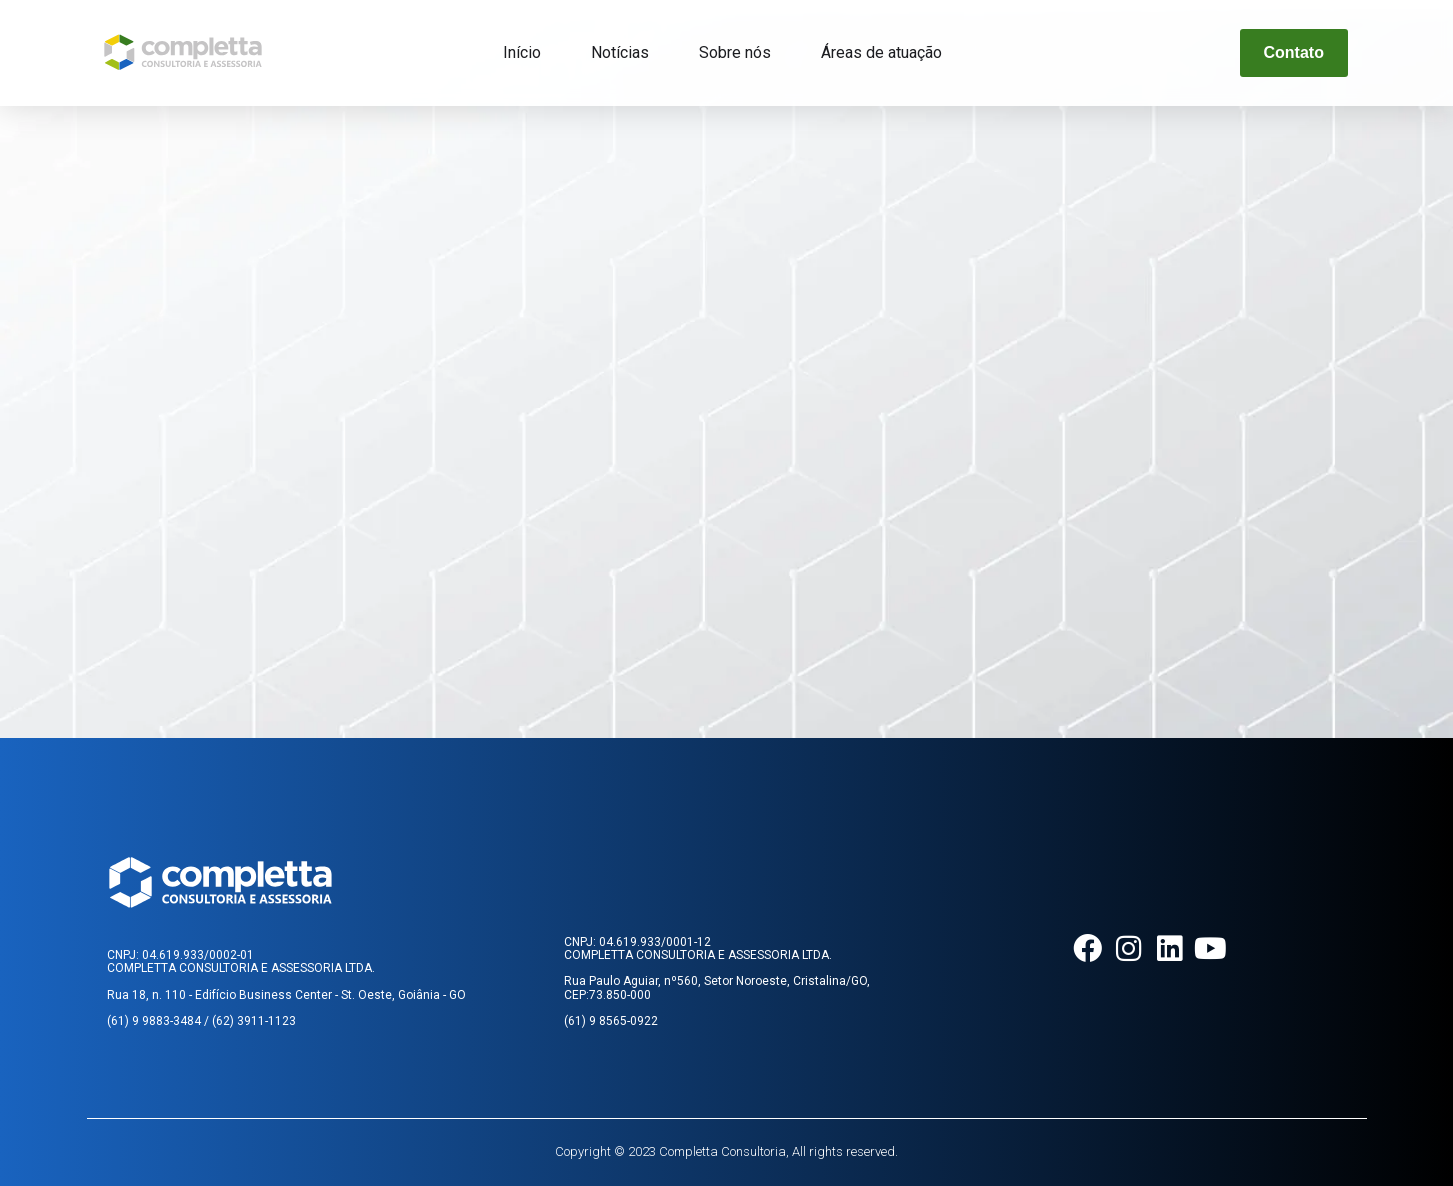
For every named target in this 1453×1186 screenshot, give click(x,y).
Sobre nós (735, 52)
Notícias (620, 52)
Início (522, 52)
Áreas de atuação (881, 52)
